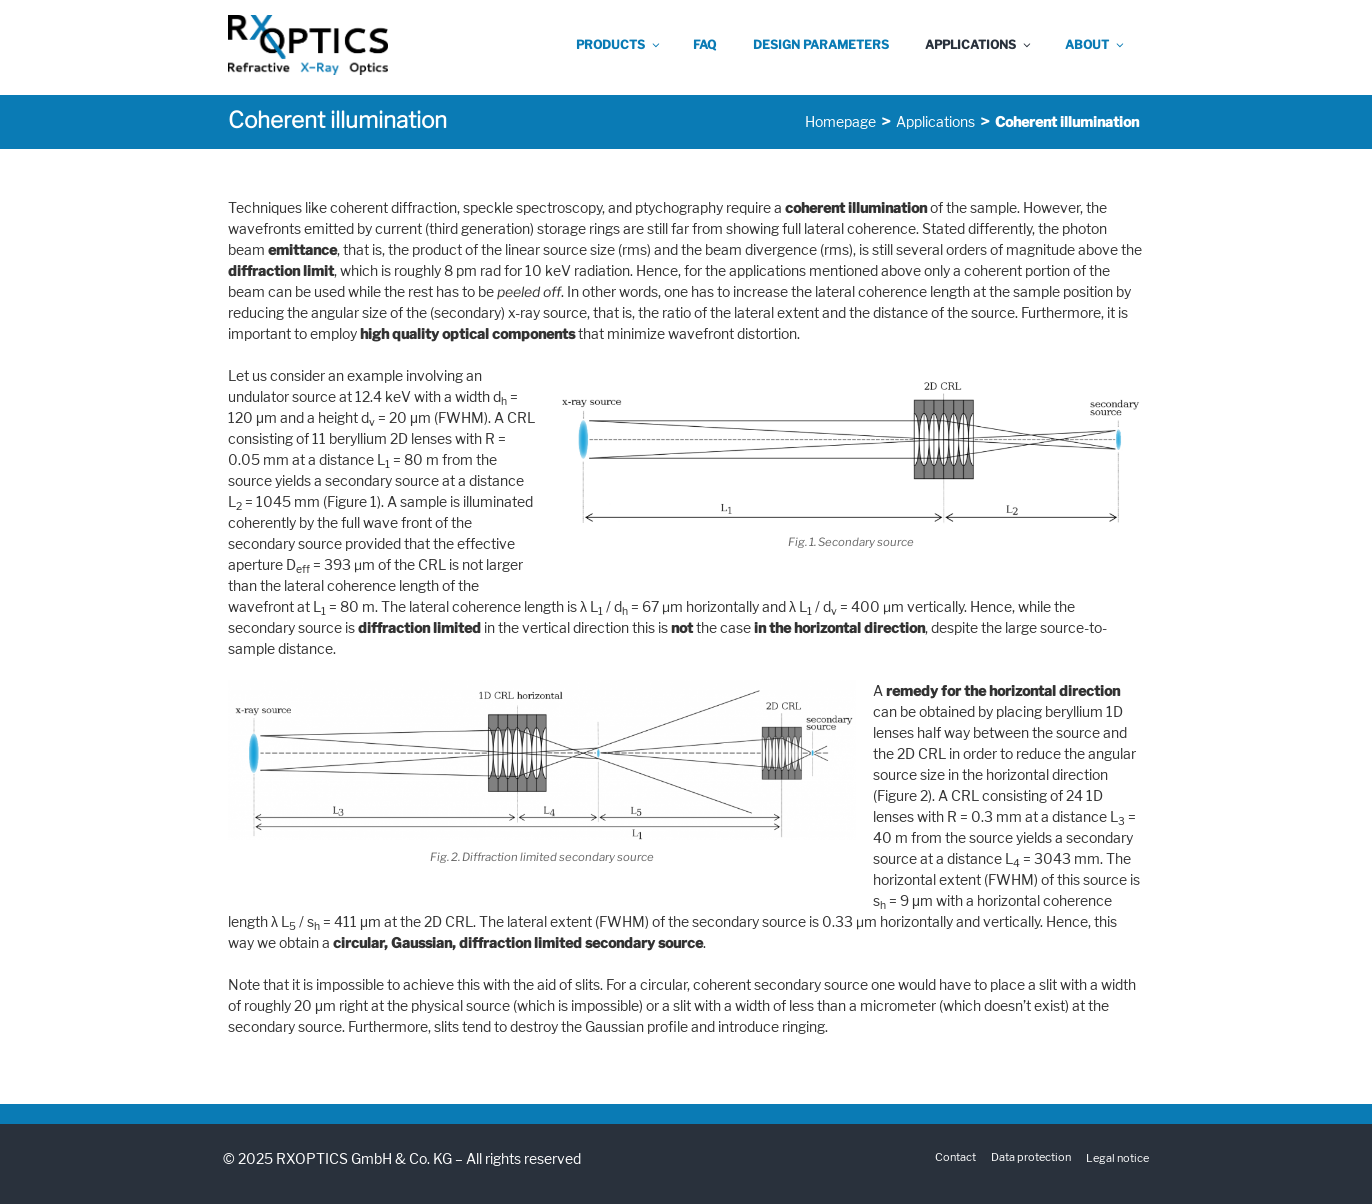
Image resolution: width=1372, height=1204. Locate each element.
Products (619, 44)
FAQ (704, 44)
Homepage (840, 121)
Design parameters (821, 44)
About (1095, 44)
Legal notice (1117, 1158)
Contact (955, 1157)
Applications (979, 44)
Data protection (1031, 1157)
